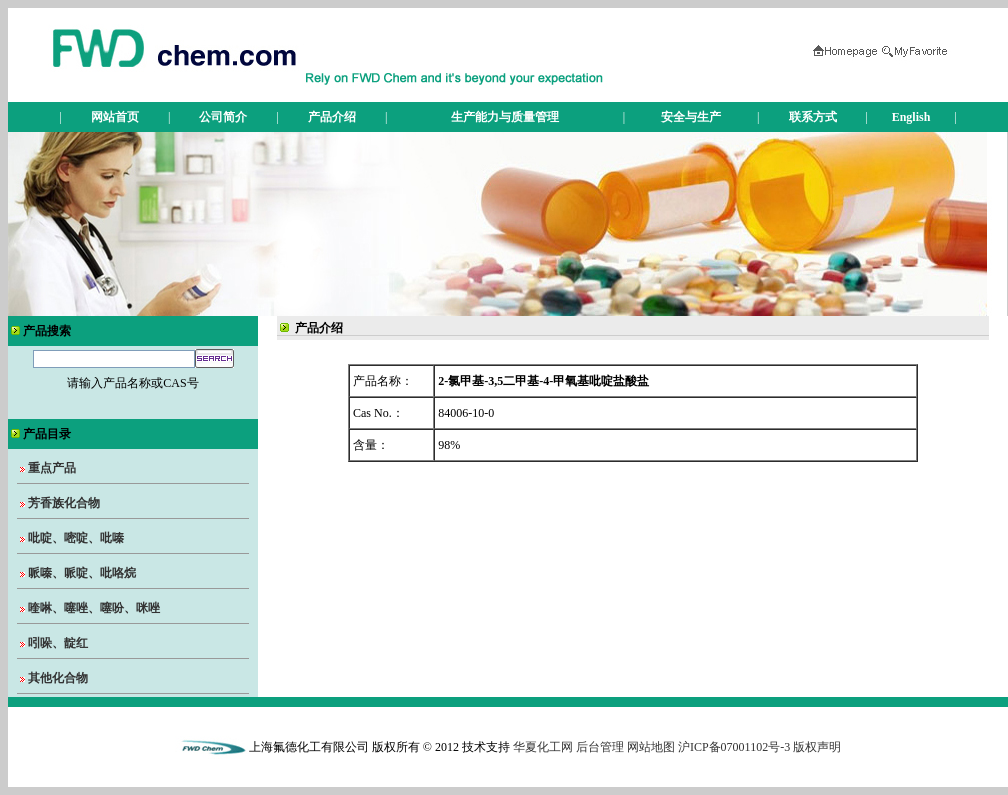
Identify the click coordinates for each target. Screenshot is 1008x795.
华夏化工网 (543, 747)
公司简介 (223, 117)
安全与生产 (691, 117)
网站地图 (651, 747)
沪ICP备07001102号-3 (734, 747)
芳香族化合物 (64, 503)
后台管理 (600, 747)
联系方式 (813, 117)
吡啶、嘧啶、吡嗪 (76, 538)
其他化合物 (58, 678)
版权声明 (817, 747)
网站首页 (115, 117)
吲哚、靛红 (58, 643)
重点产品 (52, 468)
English (911, 117)
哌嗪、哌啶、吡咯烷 (82, 573)
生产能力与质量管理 (505, 117)
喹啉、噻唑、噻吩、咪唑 (94, 608)
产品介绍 (332, 117)
